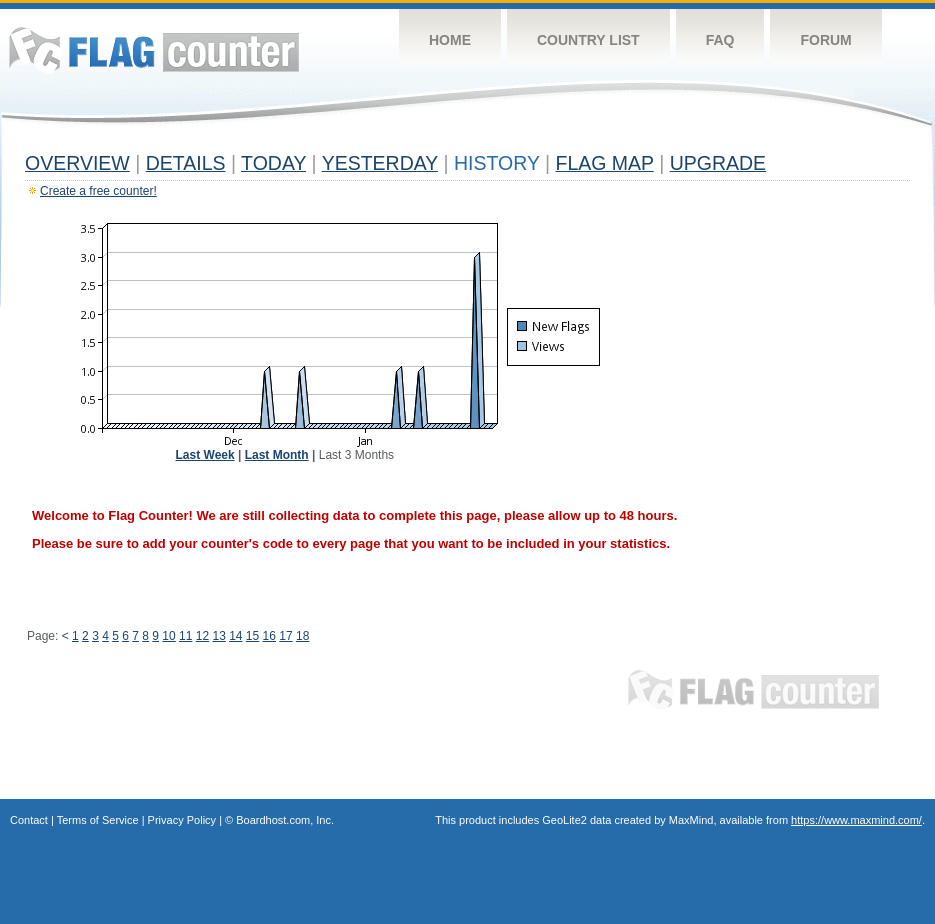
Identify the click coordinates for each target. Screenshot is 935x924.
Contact (29, 820)
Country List (588, 40)
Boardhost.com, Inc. (285, 820)
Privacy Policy (182, 820)
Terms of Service (98, 820)
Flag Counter (154, 49)
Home (450, 40)
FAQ (720, 40)
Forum (825, 40)
